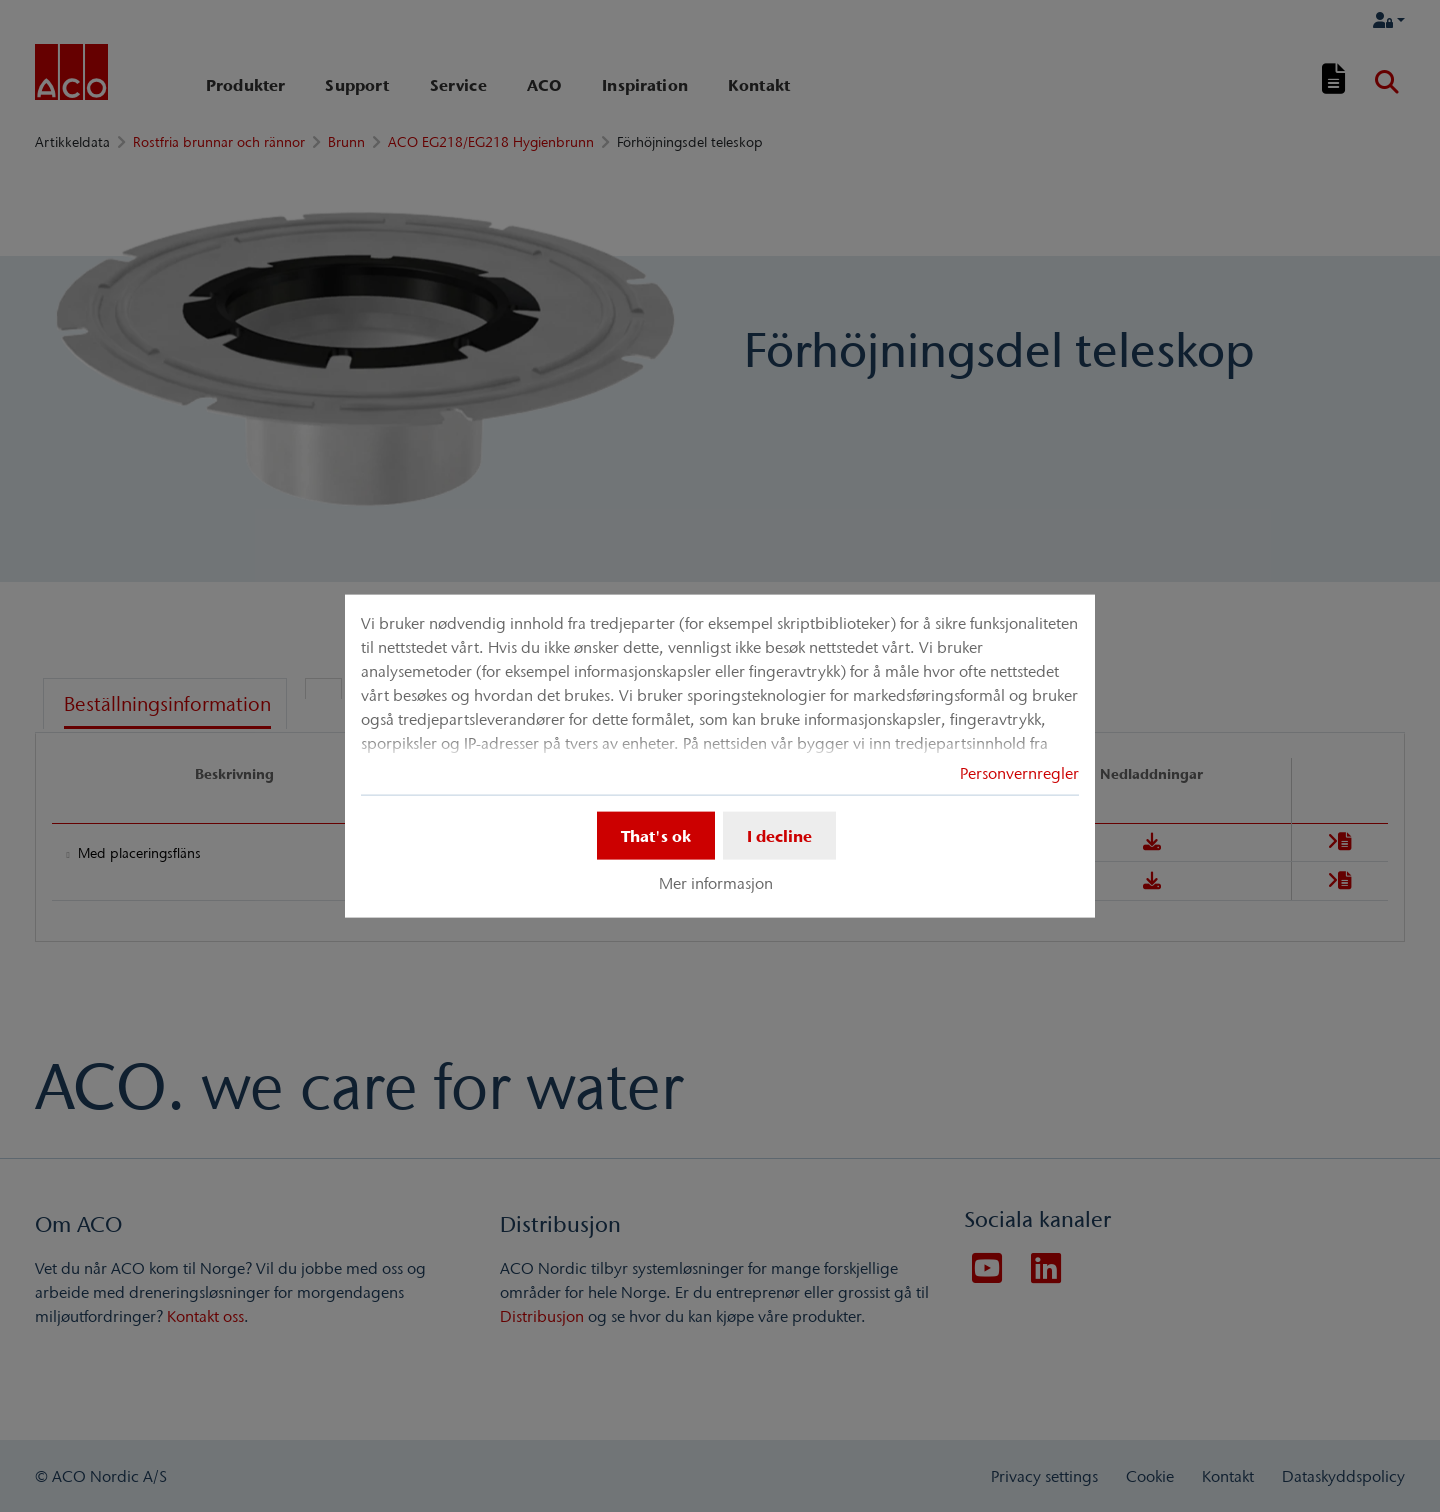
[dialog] (720, 756)
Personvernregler (1019, 773)
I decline (779, 836)
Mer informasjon (716, 883)
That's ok (656, 836)
